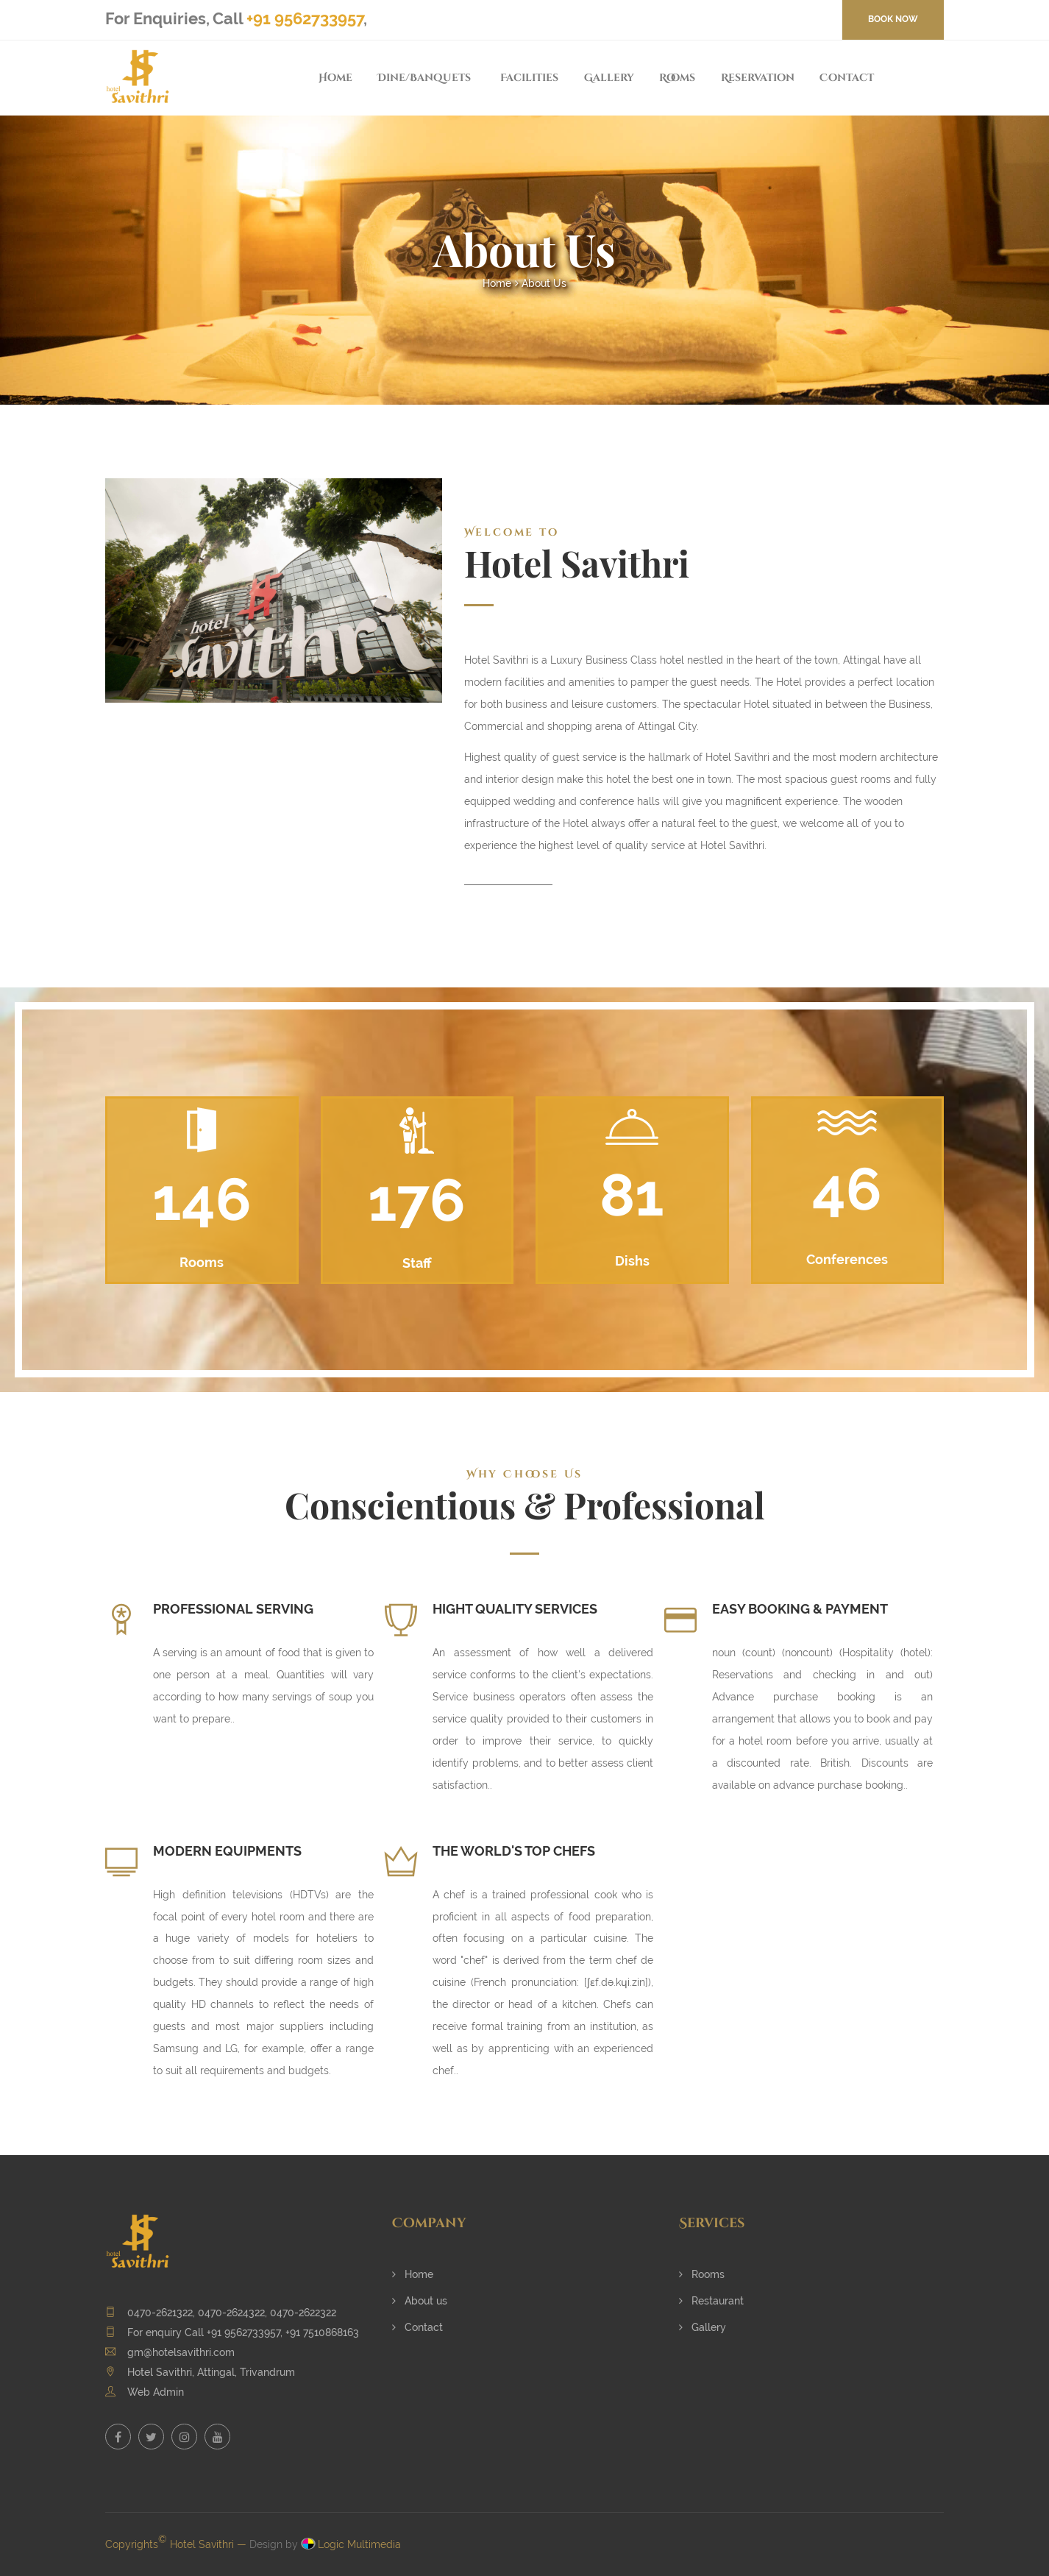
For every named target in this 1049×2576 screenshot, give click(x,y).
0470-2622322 (303, 2312)
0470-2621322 (160, 2312)
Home (335, 78)
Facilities (529, 78)
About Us (544, 283)
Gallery (609, 78)
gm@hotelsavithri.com (181, 2352)
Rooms (677, 78)
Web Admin (155, 2392)
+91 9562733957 (304, 18)
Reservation (757, 78)
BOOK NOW (893, 19)
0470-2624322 (231, 2312)
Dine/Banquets (424, 78)
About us (419, 2301)
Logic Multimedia (359, 2544)
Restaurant (711, 2301)
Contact (846, 78)
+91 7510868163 (322, 2332)
